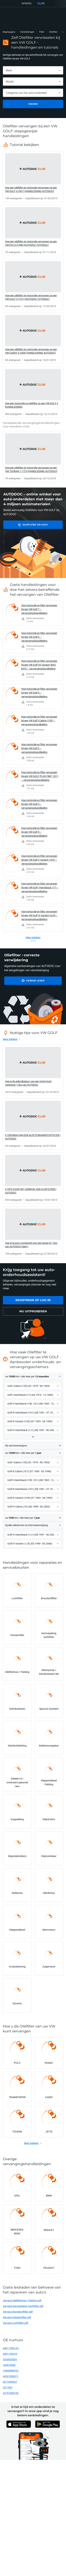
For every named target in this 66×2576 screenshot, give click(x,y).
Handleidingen (27, 32)
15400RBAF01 (11, 2370)
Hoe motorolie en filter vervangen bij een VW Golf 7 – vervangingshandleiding (39, 609)
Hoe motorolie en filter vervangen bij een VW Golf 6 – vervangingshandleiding (39, 636)
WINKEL (26, 3)
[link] (33, 176)
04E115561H (10, 2353)
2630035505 (10, 2359)
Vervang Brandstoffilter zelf (18, 2311)
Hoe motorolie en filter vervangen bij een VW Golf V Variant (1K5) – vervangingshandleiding (39, 859)
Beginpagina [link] (9, 32)
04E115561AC (11, 2348)
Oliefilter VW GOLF (35, 524)
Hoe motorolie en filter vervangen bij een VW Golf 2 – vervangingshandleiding (39, 748)
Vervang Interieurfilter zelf (17, 2317)
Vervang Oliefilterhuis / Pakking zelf (22, 2300)
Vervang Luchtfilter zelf (15, 2323)
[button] (33, 1376)
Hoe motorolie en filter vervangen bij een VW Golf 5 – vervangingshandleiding (39, 831)
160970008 (9, 2365)
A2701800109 (10, 2393)
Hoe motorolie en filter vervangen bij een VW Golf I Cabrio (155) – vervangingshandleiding (39, 720)
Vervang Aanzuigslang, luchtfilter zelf (23, 2306)
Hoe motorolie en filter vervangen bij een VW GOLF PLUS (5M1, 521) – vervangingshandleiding (39, 776)
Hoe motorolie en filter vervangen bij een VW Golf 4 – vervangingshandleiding (39, 692)
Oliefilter (53, 32)
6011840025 (10, 2381)
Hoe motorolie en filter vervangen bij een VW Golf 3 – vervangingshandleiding (39, 804)
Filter (41, 32)
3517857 (8, 2387)
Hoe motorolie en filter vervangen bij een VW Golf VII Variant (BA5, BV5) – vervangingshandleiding (39, 664)
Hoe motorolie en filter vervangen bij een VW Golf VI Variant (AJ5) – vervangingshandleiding (39, 915)
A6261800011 (10, 2376)
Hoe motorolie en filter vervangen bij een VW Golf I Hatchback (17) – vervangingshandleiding (39, 887)
